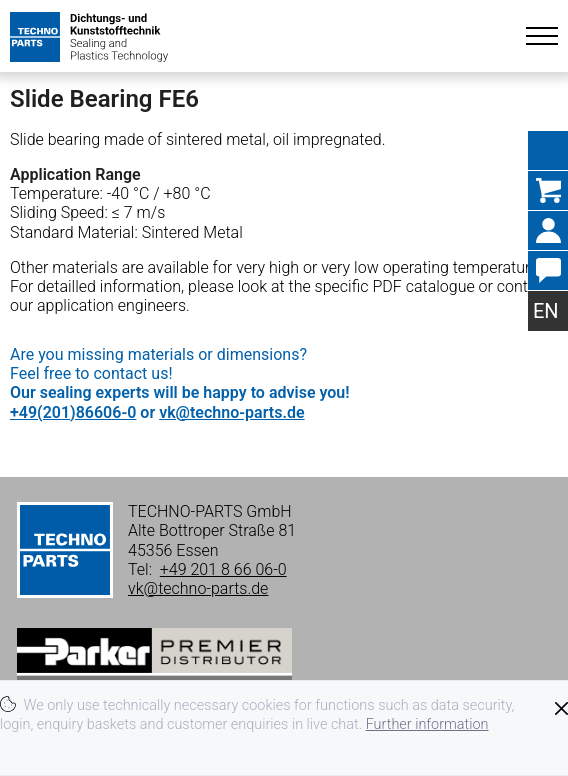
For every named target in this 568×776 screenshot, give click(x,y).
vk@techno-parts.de (231, 412)
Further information (427, 724)
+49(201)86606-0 (73, 412)
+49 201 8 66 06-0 (223, 569)
